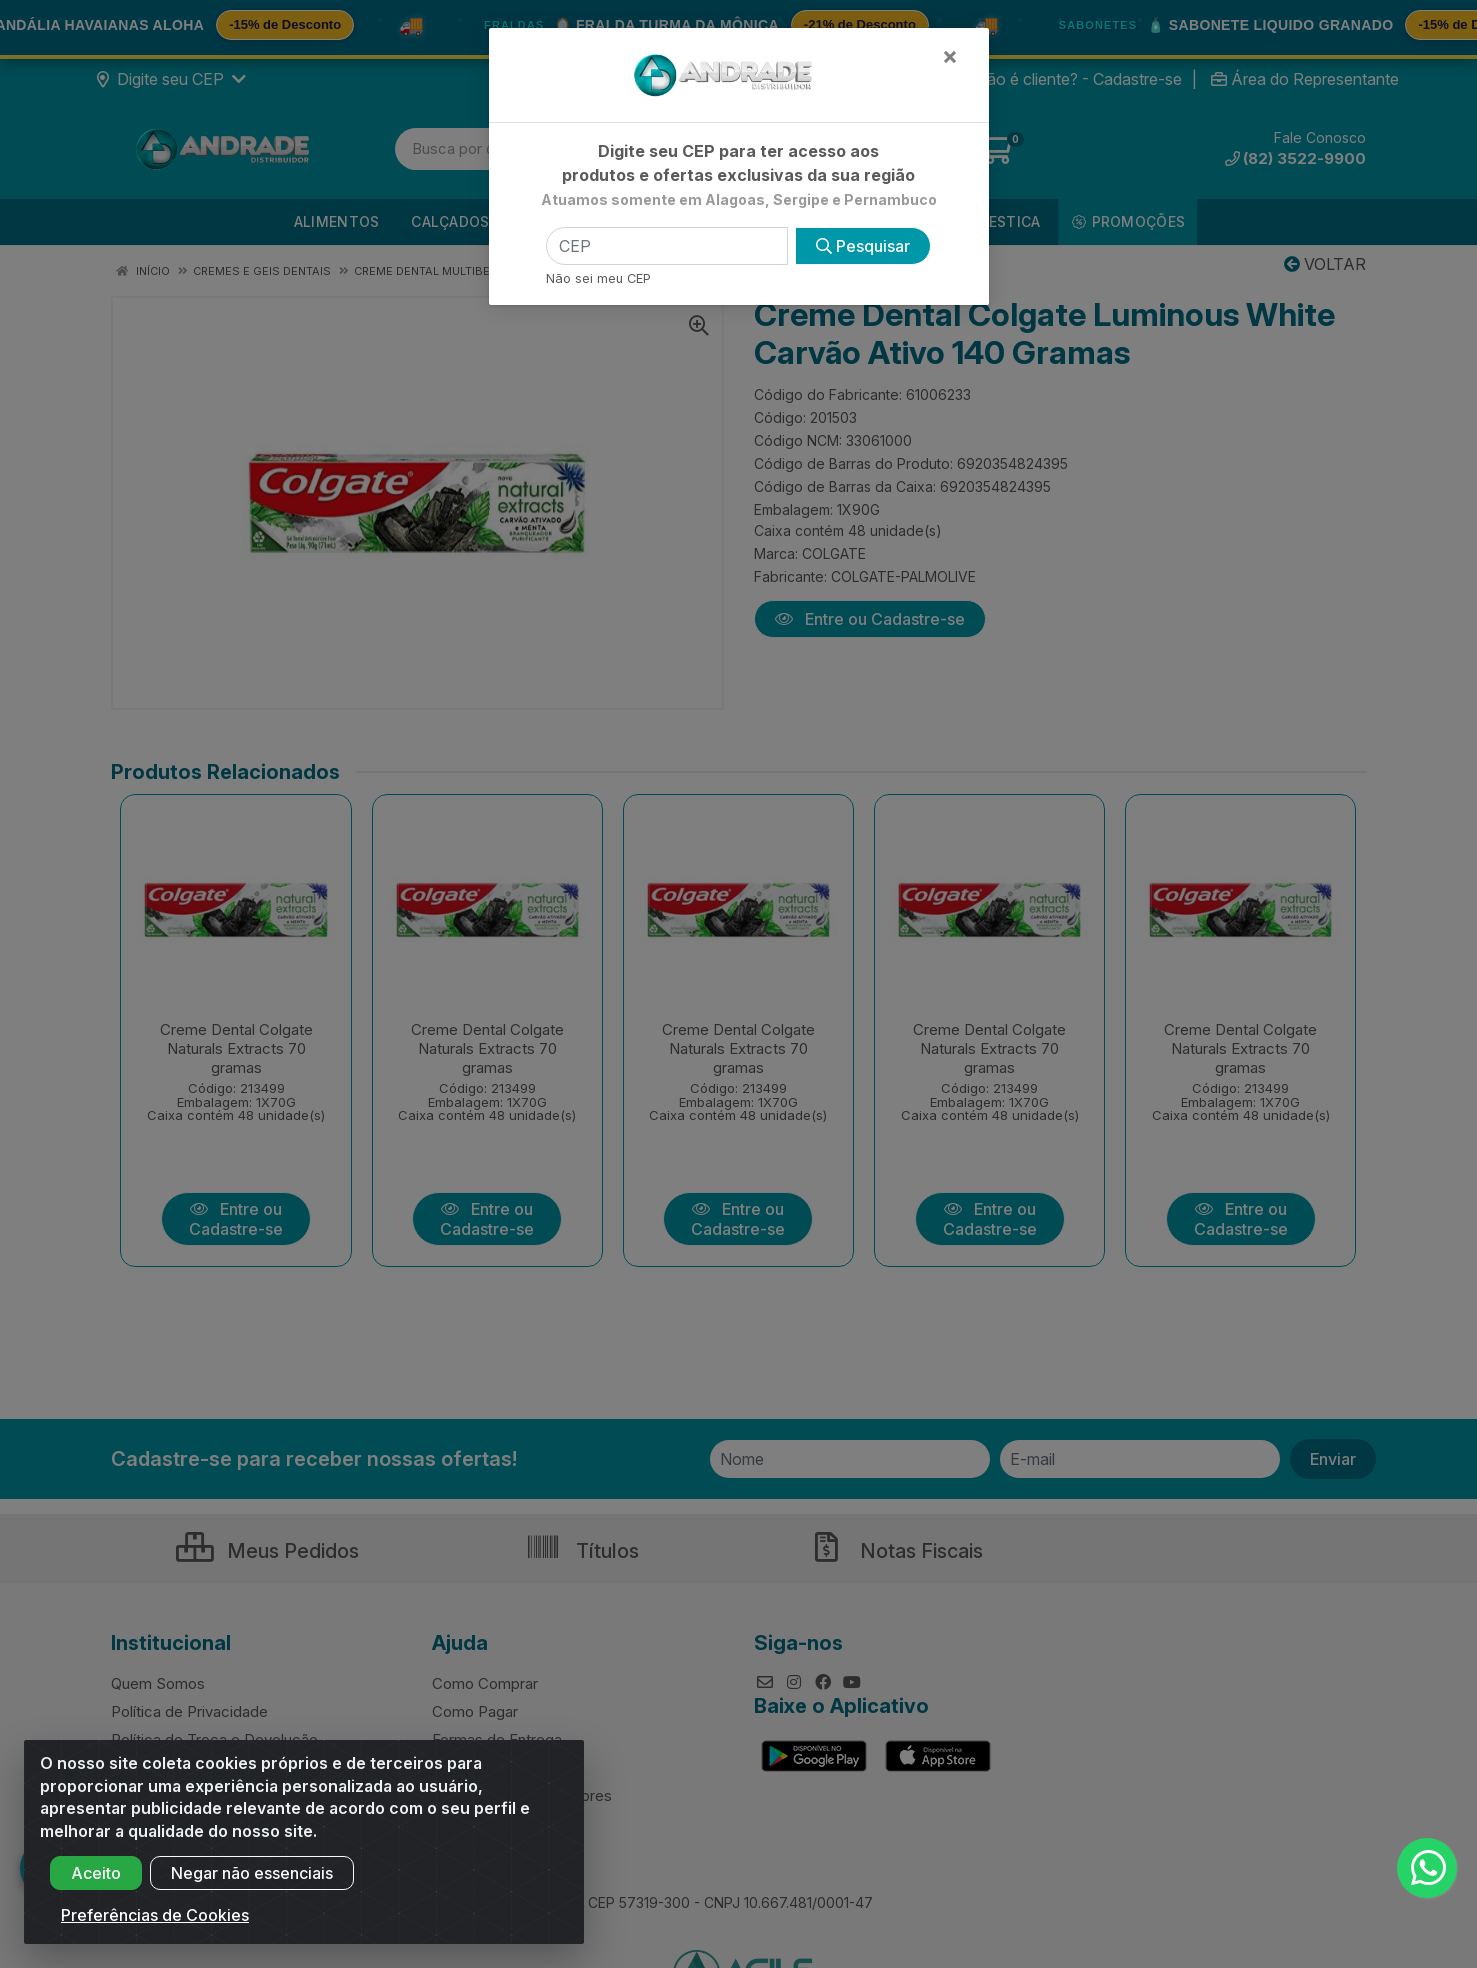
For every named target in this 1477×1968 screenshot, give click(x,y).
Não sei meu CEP (598, 278)
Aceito (96, 1887)
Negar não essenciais (252, 1887)
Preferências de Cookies (155, 1929)
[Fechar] (950, 56)
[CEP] (667, 246)
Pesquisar (863, 246)
